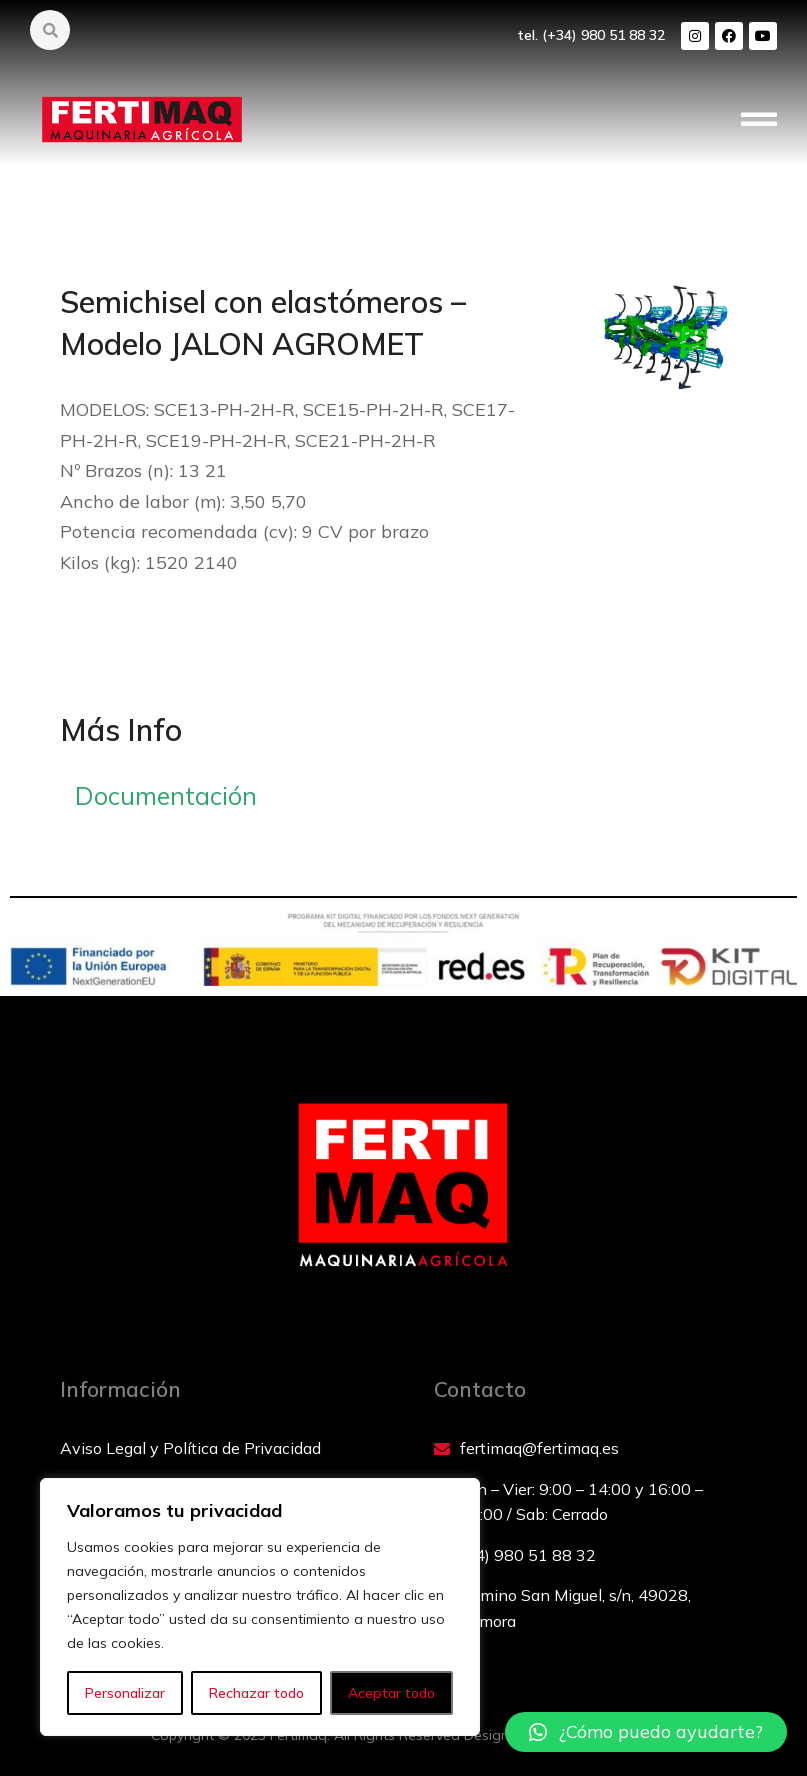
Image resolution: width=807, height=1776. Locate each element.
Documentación (166, 795)
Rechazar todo (256, 1693)
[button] (759, 120)
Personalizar (125, 1693)
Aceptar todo (391, 1693)
